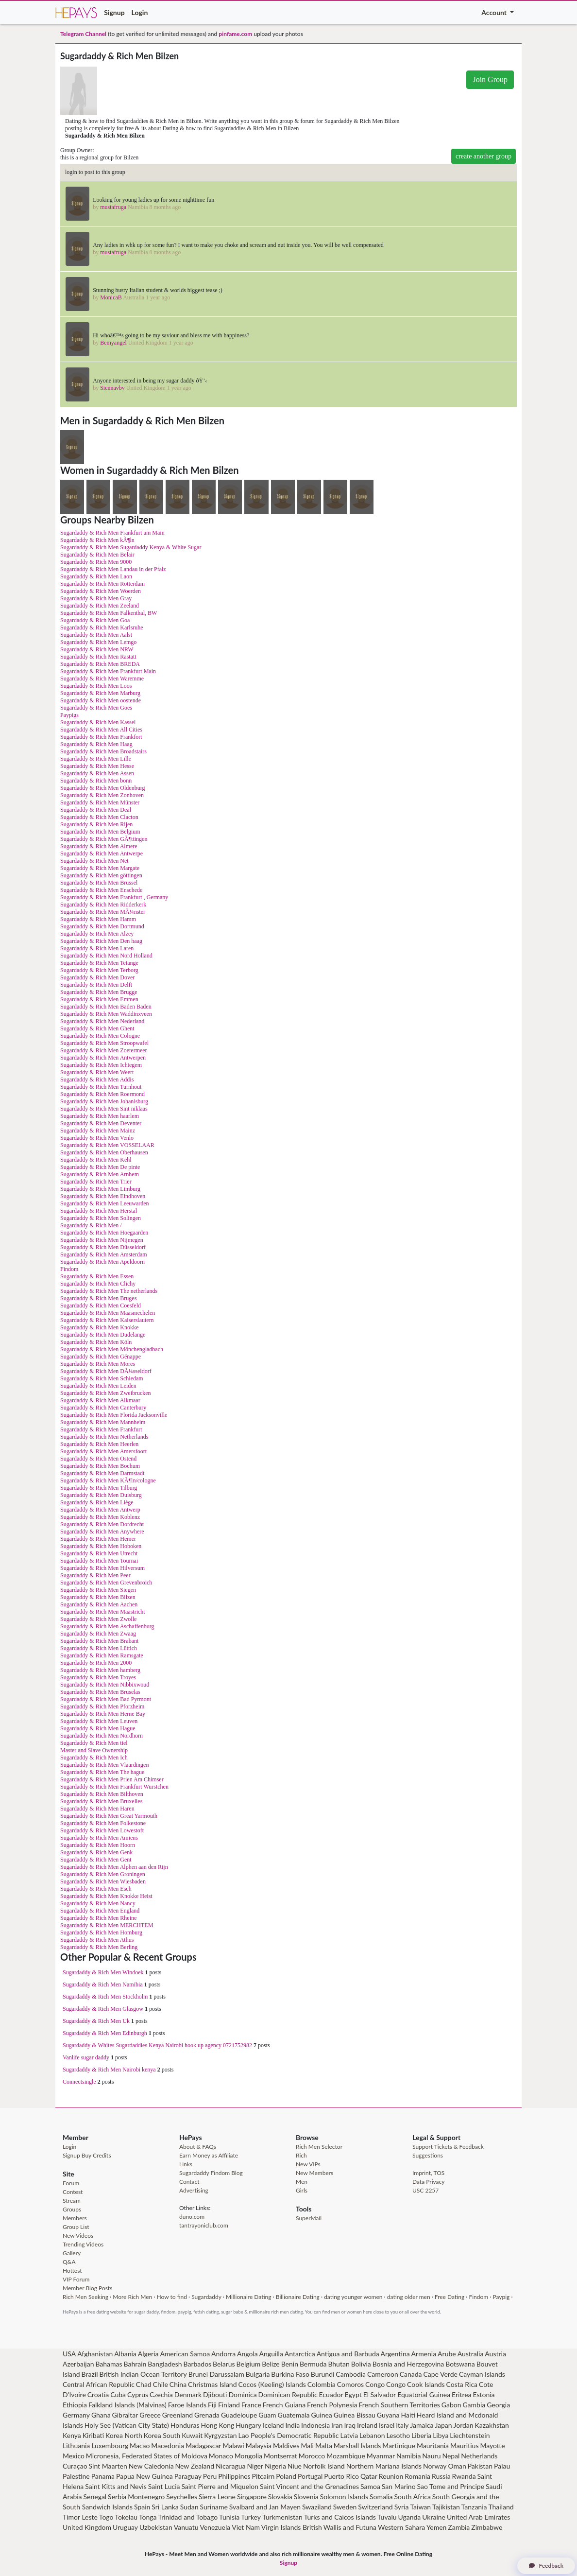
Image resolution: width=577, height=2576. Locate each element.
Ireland (367, 2425)
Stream (72, 2200)
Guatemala (294, 2415)
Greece (150, 2415)
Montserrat (280, 2456)
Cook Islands (426, 2384)
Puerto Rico (341, 2476)
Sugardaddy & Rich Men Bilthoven (101, 1794)
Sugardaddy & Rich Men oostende (100, 700)
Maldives (286, 2445)
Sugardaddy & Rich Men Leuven (98, 1721)
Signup (114, 12)
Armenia (424, 2354)
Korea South (162, 2435)
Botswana (460, 2364)
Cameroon (382, 2374)
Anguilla (271, 2354)
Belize (271, 2364)
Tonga (148, 2517)
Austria (495, 2354)
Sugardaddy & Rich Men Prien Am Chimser (112, 1779)
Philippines (234, 2476)
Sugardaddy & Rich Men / (91, 1225)
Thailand (500, 2507)
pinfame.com (235, 33)
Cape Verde (440, 2374)
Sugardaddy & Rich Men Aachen (98, 1604)
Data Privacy (428, 2181)
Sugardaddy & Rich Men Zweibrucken (105, 1393)
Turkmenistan (282, 2517)
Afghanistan (95, 2354)
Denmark (188, 2394)
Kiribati (93, 2435)
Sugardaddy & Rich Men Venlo (97, 1137)
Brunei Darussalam (216, 2374)
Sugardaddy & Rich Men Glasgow (103, 2008)
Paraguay (188, 2476)
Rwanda (464, 2476)
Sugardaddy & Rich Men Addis (97, 1079)
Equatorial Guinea (423, 2394)
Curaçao (75, 2466)
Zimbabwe (486, 2527)
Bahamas (108, 2364)
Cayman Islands (482, 2374)
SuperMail (309, 2218)
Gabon (451, 2405)
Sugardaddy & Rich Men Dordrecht (102, 1524)
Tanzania (474, 2507)
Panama (103, 2476)
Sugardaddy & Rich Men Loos (96, 685)
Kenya (72, 2435)
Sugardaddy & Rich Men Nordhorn (101, 1735)
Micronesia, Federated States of (133, 2456)
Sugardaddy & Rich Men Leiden (98, 1385)
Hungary (248, 2425)
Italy (402, 2425)
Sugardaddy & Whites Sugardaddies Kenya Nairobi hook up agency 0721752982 (157, 2045)
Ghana (101, 2415)
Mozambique (345, 2456)
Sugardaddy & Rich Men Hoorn (97, 1845)
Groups (72, 2209)
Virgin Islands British (291, 2527)
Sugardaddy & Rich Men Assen (97, 773)
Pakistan (480, 2466)
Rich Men (75, 2296)
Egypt (353, 2394)
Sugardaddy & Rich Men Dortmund (102, 926)
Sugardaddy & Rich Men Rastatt (98, 656)
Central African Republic (99, 2384)
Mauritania (433, 2445)
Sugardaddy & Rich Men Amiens (99, 1837)
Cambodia (351, 2374)
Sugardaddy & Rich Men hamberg (100, 1670)
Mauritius (464, 2445)
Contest (73, 2191)
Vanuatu (186, 2527)
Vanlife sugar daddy (86, 2057)
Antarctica (300, 2354)
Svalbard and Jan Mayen (265, 2507)
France (251, 2405)
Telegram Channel (83, 33)
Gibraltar (125, 2415)
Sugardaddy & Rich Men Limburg (100, 1188)
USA (69, 2354)
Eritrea (462, 2394)
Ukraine (433, 2517)
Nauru (431, 2456)
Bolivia (361, 2364)
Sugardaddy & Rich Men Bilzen (98, 1597)
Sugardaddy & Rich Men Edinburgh (105, 2033)
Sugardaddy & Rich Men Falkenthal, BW (108, 612)
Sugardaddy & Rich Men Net (94, 860)
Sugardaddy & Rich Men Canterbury (103, 1407)
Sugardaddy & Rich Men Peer (95, 1575)
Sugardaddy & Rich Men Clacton (99, 817)
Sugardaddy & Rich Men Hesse (97, 766)
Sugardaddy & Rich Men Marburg (100, 693)
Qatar (368, 2476)
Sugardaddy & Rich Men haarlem (99, 1116)
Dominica (242, 2394)
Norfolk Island (324, 2466)
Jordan (464, 2425)
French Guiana (284, 2405)
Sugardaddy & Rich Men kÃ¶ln (97, 540)
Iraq (350, 2425)
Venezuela (215, 2527)
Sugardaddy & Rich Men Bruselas (100, 1691)
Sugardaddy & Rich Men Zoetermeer (103, 1050)
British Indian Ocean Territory (143, 2374)
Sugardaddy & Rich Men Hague (98, 1728)
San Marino (399, 2486)
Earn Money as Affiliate (208, 2155)
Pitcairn (263, 2476)
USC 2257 (425, 2190)
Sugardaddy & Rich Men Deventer (100, 1123)
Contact (189, 2181)
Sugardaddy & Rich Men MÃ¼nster (102, 911)
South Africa (412, 2496)
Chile (160, 2384)
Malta (323, 2445)
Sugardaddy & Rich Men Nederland (102, 1021)
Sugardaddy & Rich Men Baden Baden (106, 1006)
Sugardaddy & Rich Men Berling (98, 1947)
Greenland (177, 2415)
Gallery (72, 2253)
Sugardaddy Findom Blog (211, 2172)
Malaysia (259, 2445)
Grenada (207, 2415)
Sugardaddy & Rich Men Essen (97, 1276)
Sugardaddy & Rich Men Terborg (99, 970)
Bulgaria (258, 2374)
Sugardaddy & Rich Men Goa (95, 620)
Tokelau (126, 2517)
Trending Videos (83, 2244)
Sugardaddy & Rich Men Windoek (103, 1972)
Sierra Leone (217, 2496)
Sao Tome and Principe (451, 2486)
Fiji (212, 2405)
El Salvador (379, 2394)
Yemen (436, 2527)
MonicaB (111, 297)
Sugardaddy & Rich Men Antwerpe (101, 853)
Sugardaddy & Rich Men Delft (96, 984)
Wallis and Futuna (349, 2527)
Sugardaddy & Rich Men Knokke (99, 1327)
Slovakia (280, 2496)
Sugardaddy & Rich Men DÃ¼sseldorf (106, 1371)
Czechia (161, 2394)
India (292, 2425)
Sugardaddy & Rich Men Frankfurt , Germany (114, 897)
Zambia (459, 2527)
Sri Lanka (165, 2507)
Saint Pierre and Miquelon (219, 2486)
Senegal (94, 2496)
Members (75, 2218)
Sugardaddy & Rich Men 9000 (96, 561)
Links (185, 2164)
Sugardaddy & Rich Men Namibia (103, 1984)
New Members (314, 2172)
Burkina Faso (290, 2374)
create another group (483, 156)
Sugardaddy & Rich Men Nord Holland (106, 955)
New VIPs (308, 2164)
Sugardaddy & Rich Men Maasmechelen (107, 1312)
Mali (307, 2445)
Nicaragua (231, 2466)
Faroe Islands (187, 2405)
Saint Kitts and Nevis (116, 2486)
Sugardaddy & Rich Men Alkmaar (100, 1400)
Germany (76, 2415)
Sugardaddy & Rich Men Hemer (98, 1538)
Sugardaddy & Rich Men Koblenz (100, 1517)
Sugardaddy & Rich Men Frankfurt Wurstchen (114, 1786)
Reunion (391, 2476)
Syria (401, 2507)
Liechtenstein (470, 2435)
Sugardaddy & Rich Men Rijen (96, 824)
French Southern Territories (399, 2405)
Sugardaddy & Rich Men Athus (97, 1939)
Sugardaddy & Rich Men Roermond (102, 1094)
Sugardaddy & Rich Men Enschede (101, 890)
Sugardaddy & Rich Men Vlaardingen (104, 1764)
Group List (76, 2226)
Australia (471, 2354)
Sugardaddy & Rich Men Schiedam (101, 1378)
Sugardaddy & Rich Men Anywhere (102, 1531)
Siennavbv (112, 387)
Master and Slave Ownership (94, 1750)
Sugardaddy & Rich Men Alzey (97, 933)
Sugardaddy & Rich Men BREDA (100, 664)
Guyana (388, 2415)
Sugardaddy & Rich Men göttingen (101, 875)
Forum (71, 2183)
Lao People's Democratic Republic (288, 2435)
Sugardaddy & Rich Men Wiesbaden (103, 1881)
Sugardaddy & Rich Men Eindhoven (102, 1196)
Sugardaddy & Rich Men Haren (97, 1808)
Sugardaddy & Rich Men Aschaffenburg (107, 1626)
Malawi (233, 2445)
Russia (441, 2476)
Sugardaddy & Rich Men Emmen (99, 999)
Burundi (323, 2374)
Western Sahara (401, 2527)
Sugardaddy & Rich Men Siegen (98, 1589)
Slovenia (306, 2496)
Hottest (72, 2270)
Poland (286, 2476)
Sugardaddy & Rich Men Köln (96, 1342)
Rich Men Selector (319, 2146)
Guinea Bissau (354, 2415)
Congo (375, 2384)
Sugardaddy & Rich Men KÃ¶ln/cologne (108, 1480)
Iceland (273, 2425)
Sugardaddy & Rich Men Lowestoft (102, 1830)
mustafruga (113, 207)
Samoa (370, 2486)
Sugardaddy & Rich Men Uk (96, 2021)
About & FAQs (197, 2146)
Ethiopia (75, 2405)
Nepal (450, 2456)
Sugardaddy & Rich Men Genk (96, 1852)
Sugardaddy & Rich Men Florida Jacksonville (113, 1414)
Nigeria (275, 2466)
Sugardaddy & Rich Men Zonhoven (102, 795)
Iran (337, 2425)
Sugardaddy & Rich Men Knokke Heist (106, 1896)
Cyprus (137, 2394)
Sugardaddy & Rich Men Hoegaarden (104, 1232)
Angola (247, 2354)
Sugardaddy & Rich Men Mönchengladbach (111, 1349)
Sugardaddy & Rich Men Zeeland (99, 605)
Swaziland (317, 2507)
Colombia (321, 2384)
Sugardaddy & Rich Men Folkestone (103, 1823)
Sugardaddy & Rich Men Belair (97, 554)
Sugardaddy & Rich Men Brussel (98, 882)
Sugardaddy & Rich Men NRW (97, 649)
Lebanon (372, 2435)
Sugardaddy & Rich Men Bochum (100, 1465)
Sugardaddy (206, 2296)
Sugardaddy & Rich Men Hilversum (102, 1568)
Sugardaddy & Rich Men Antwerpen (103, 1057)
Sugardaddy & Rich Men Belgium (100, 831)
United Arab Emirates (478, 2517)
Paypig (500, 2296)
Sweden (345, 2507)
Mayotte (492, 2445)
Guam (267, 2415)
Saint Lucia (164, 2486)
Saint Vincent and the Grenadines (309, 2486)
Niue (295, 2466)
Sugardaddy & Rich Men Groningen (102, 1874)
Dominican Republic (288, 2394)
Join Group (490, 79)
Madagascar (203, 2445)
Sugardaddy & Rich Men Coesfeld (100, 1305)
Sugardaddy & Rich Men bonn (96, 780)
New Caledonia (151, 2466)
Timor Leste (80, 2517)
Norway (434, 2466)
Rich (301, 2155)
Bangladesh (165, 2364)
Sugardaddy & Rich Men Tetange (99, 962)
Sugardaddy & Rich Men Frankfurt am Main (112, 532)
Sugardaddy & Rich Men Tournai (99, 1560)
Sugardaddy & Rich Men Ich (94, 1757)
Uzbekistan (155, 2527)
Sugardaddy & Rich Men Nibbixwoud (104, 1684)
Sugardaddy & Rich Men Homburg (101, 1932)
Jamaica (421, 2425)
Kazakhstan (492, 2425)
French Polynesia (332, 2405)
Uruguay (125, 2527)
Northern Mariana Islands (384, 2466)
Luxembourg (109, 2445)
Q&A (69, 2261)
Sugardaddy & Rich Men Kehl (96, 1159)
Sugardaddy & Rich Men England (99, 1910)
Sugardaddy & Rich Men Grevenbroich (106, 1582)
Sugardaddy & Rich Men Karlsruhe (101, 627)
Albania (125, 2354)
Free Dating (449, 2296)
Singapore (252, 2496)
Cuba (118, 2394)
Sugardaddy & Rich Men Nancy (98, 1903)
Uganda (409, 2517)
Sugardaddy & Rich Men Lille (95, 758)
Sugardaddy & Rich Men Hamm (98, 919)
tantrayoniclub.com (203, 2225)
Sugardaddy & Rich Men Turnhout (100, 1086)
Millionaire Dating (249, 2296)
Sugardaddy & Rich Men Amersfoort (103, 1451)
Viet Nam (246, 2527)
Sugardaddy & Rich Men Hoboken (100, 1546)
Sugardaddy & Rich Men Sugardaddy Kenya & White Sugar (130, 547)
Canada (411, 2374)
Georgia (498, 2405)
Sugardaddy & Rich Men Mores (97, 1363)
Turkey (251, 2517)
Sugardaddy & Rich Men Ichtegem (101, 1065)
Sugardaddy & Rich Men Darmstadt (102, 1473)
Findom (69, 1269)
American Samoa (185, 2354)
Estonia (483, 2394)
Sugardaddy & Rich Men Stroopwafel (104, 1043)
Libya (440, 2435)
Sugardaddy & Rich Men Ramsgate (101, 1655)
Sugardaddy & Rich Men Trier (96, 1181)
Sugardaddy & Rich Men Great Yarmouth (108, 1815)
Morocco (312, 2456)
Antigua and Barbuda (348, 2354)
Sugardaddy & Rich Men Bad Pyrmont (105, 1699)
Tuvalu (387, 2517)
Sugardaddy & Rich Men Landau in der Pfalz (113, 569)
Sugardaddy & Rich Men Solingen (100, 1218)
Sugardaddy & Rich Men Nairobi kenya (109, 2069)
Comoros (350, 2384)
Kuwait (192, 2435)
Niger (255, 2466)
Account (494, 12)
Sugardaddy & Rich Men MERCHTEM (106, 1925)
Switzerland (375, 2507)
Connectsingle (79, 2081)
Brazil (90, 2374)
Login (140, 12)
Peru (210, 2476)
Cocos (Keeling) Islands (271, 2384)
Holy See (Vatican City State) (127, 2425)
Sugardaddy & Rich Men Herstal (98, 1210)
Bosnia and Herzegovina (408, 2364)
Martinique (398, 2445)
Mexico (74, 2456)
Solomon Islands (344, 2496)
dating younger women (353, 2296)
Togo (106, 2517)
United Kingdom (87, 2527)
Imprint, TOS (428, 2172)
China (178, 2384)
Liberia (421, 2435)
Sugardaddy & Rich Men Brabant (99, 1640)
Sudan (189, 2507)
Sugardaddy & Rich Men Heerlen (99, 1444)
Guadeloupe (239, 2415)
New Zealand (194, 2466)
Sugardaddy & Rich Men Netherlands (104, 1436)
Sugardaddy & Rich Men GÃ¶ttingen (103, 838)
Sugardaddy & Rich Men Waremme (102, 678)
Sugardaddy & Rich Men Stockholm (105, 1996)
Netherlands (479, 2456)
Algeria (148, 2354)
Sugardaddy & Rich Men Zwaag (98, 1633)
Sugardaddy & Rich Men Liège (97, 1502)
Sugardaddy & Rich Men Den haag (101, 941)
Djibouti (215, 2394)
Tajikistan (446, 2507)
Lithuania (76, 2445)
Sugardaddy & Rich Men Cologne (100, 1035)
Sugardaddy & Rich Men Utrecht (98, 1553)
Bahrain (135, 2364)
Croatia (98, 2394)
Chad (144, 2384)
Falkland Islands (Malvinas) (127, 2405)
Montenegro (146, 2496)
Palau (502, 2466)
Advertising (193, 2190)
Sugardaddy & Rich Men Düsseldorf (103, 1247)
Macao (140, 2445)
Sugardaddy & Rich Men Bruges (98, 1298)
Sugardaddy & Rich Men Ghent (97, 1028)
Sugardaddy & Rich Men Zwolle (98, 1619)
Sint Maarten (108, 2466)
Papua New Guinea (144, 2476)
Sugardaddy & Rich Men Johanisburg (104, 1101)
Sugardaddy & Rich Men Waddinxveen (106, 1013)
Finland (229, 2405)
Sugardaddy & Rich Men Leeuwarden (104, 1203)
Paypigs (69, 715)
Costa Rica (461, 2384)
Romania (417, 2476)
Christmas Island (212, 2384)
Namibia (408, 2456)
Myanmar (381, 2456)
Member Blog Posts (87, 2288)
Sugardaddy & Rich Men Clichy (98, 1283)
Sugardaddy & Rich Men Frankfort (101, 736)
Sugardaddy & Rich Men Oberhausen (104, 1152)
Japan (443, 2425)
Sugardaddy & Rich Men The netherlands (108, 1291)
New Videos (78, 2235)
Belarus (224, 2364)
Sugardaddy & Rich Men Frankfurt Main (108, 671)
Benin (289, 2364)
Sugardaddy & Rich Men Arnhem (99, 1174)
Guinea (321, 2415)
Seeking (98, 2296)
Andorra (223, 2354)
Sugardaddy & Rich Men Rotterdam (102, 583)
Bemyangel (113, 342)
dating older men (408, 2296)
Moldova (194, 2456)
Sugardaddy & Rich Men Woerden (100, 591)
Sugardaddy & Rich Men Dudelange (102, 1334)
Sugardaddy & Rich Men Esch (96, 1888)
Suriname (214, 2507)
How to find (172, 2296)
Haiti (408, 2415)
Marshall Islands (357, 2445)
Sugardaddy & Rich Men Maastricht (102, 1611)
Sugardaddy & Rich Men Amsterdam (103, 1254)
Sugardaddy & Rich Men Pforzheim (102, 1706)
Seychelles (181, 2496)
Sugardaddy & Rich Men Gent (96, 1859)
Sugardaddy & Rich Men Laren (97, 948)
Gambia (473, 2405)
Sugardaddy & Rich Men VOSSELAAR (107, 1145)
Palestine (76, 2476)
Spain (142, 2507)
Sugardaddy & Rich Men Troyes (98, 1677)
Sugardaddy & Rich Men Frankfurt (101, 1429)
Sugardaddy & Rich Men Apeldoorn (102, 1261)
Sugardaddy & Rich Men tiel (94, 1743)
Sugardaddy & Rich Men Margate (99, 868)
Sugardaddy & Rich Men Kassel (98, 722)
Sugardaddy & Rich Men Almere (98, 846)
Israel (386, 2425)
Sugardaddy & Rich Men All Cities (101, 729)
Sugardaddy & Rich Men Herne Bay (102, 1713)
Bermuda (313, 2364)
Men (301, 2181)
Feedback (546, 2565)
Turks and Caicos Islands (340, 2517)
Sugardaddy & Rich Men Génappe (100, 1356)
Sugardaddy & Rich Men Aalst (96, 634)
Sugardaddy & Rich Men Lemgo (98, 642)
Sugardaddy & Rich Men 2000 (96, 1662)
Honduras (185, 2425)
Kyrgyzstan (220, 2435)
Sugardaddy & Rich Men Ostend (98, 1458)
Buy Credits (96, 2155)
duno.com (191, 2216)
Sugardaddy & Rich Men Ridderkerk (103, 904)
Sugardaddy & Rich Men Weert (97, 1072)
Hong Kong (217, 2425)
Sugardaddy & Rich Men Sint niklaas (104, 1108)
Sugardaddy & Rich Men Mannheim (102, 1422)
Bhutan (338, 2364)
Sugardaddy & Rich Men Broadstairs (103, 751)
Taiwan (420, 2507)
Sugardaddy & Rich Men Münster (99, 802)
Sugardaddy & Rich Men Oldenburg (102, 787)
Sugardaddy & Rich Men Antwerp (100, 1509)
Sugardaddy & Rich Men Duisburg (101, 1495)
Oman (457, 2466)
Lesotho (398, 2435)
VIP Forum (76, 2279)
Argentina (395, 2354)
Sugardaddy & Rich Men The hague (102, 1772)
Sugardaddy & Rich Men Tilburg (98, 1487)
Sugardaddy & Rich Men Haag (96, 744)
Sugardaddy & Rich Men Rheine (98, 1918)
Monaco (221, 2456)
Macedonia (167, 2445)
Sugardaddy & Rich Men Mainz (97, 1130)
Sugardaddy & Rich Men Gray (96, 598)
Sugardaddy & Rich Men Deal (95, 809)
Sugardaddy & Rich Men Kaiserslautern (107, 1320)
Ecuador (331, 2394)
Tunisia (229, 2517)
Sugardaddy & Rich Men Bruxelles (101, 1801)
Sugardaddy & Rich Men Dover (97, 977)
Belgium (249, 2364)
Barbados (198, 2364)
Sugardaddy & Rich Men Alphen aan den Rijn (114, 1866)
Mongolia (248, 2456)
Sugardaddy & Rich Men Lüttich (98, 1648)
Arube (447, 2354)
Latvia (349, 2435)
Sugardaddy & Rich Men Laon (96, 576)
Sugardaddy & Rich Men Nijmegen (101, 1239)
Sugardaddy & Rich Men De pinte (100, 1167)
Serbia (117, 2496)
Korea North (123, 2435)
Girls (301, 2190)
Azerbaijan (78, 2364)
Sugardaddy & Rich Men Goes (96, 707)
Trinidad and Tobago (188, 2517)
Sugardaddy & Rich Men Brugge (98, 992)
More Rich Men (132, 2296)
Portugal (310, 2476)
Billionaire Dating (298, 2296)
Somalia (381, 2496)
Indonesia (315, 2425)
